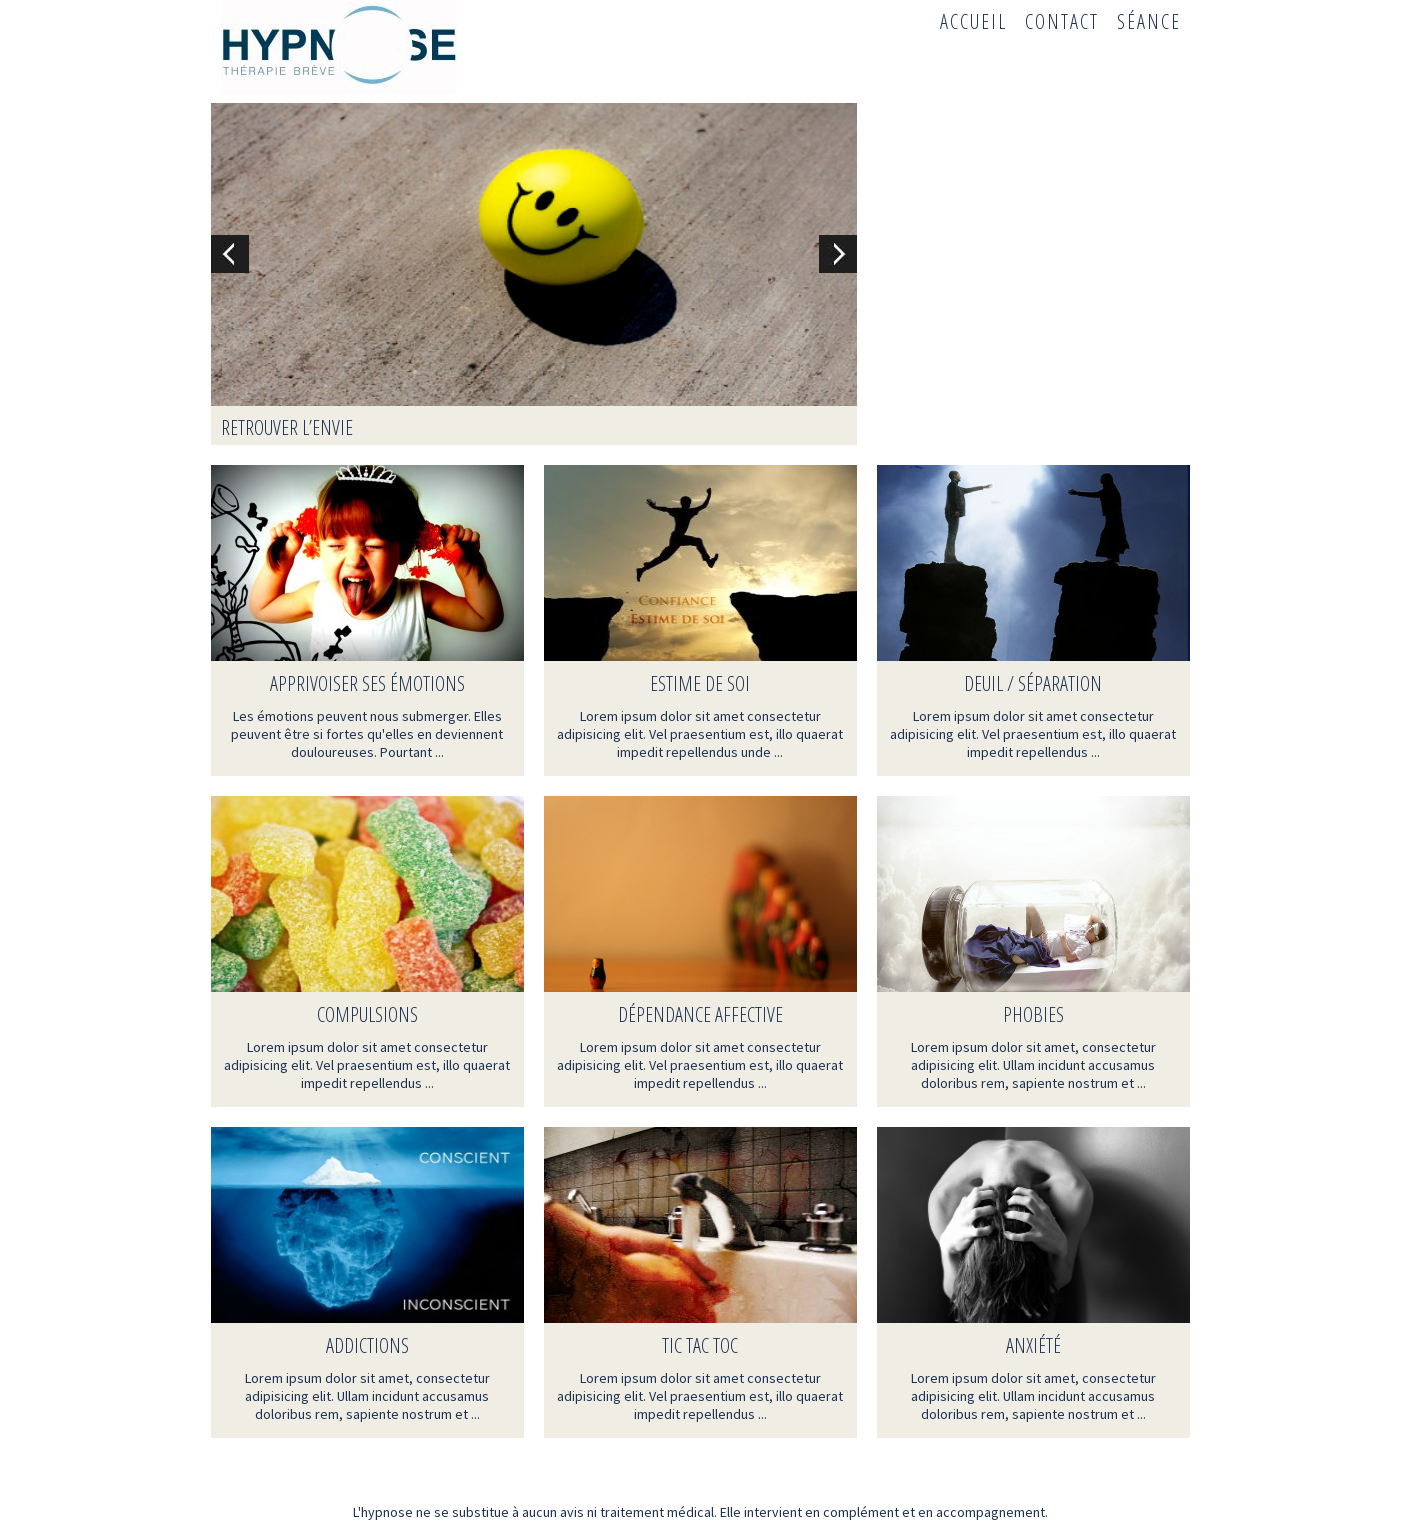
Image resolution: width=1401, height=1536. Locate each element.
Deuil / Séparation (1033, 683)
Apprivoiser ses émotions (367, 683)
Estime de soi (700, 683)
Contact (1062, 21)
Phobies (1033, 1014)
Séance (1149, 21)
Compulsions (367, 1014)
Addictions (367, 1345)
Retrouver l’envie (287, 427)
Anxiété (1033, 1345)
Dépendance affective (700, 1014)
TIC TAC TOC (700, 1345)
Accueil (973, 21)
